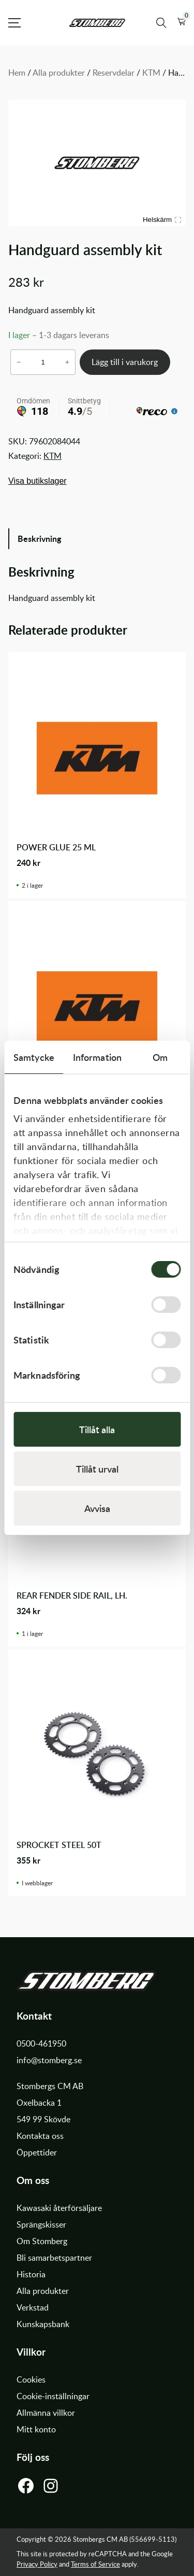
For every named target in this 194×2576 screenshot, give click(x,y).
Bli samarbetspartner (54, 2257)
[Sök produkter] (161, 22)
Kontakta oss (40, 2135)
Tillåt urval (97, 1468)
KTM (151, 72)
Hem (16, 72)
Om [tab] (160, 1057)
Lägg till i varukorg (125, 362)
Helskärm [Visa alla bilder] (162, 219)
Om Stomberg (42, 2241)
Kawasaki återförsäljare (59, 2208)
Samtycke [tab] (33, 1057)
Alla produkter (59, 72)
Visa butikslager (37, 481)
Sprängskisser (41, 2224)
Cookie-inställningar (53, 2396)
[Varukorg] (181, 22)
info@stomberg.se (49, 2060)
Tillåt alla (97, 1429)
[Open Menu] (14, 22)
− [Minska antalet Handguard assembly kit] (19, 362)
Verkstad (33, 2307)
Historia (31, 2274)
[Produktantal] (42, 362)
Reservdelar (114, 72)
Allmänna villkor (46, 2412)
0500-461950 (41, 2043)
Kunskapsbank (43, 2324)
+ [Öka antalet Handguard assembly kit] (67, 362)
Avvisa (97, 1508)
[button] (181, 22)
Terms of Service (95, 2564)
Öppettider (37, 2152)
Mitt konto (36, 2429)
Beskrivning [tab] (39, 538)
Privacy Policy (37, 2564)
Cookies (31, 2379)
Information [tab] (97, 1057)
